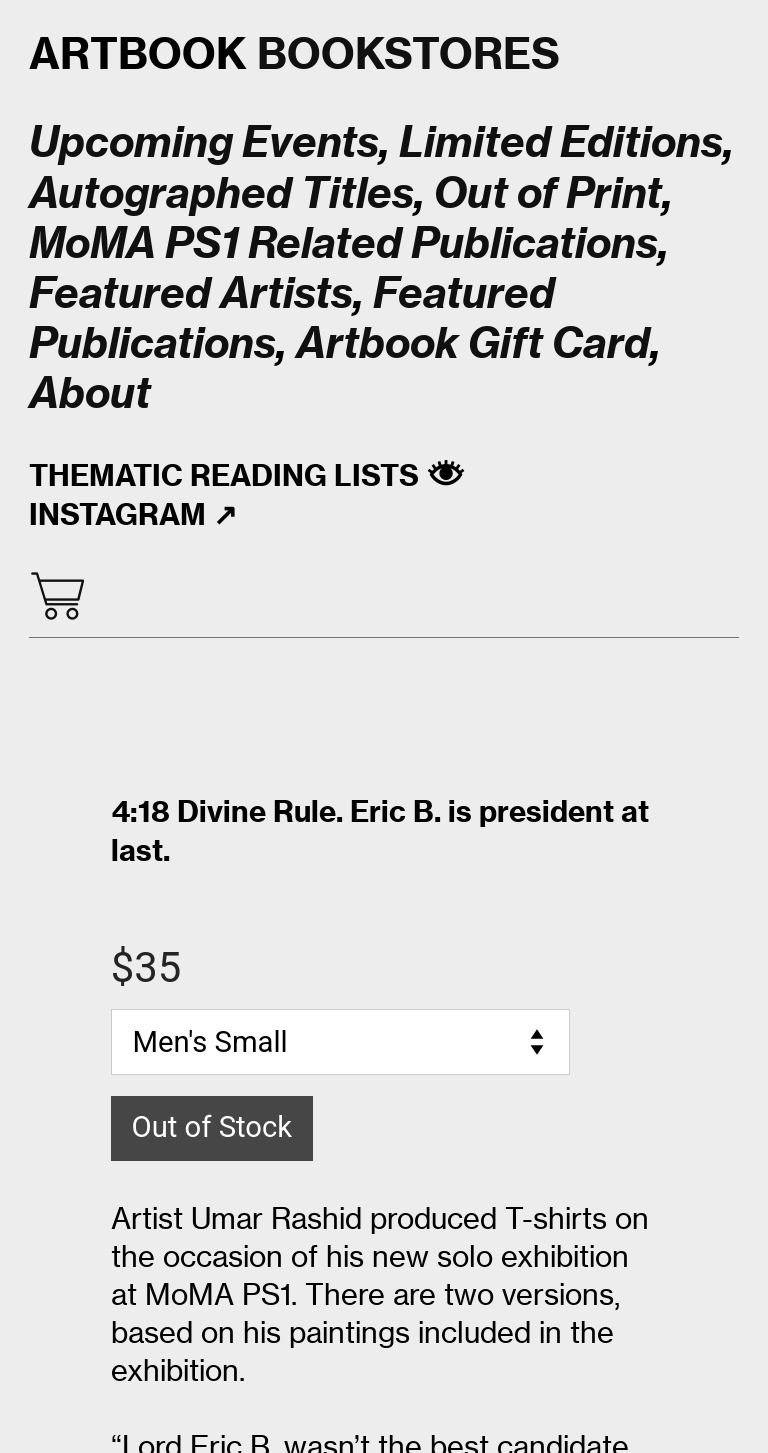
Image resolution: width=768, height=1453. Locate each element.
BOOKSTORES (294, 53)
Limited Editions (561, 142)
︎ (57, 597)
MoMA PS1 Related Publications (343, 243)
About (90, 393)
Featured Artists (191, 293)
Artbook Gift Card (473, 343)
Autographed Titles (221, 193)
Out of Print (548, 193)
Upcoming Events (204, 142)
